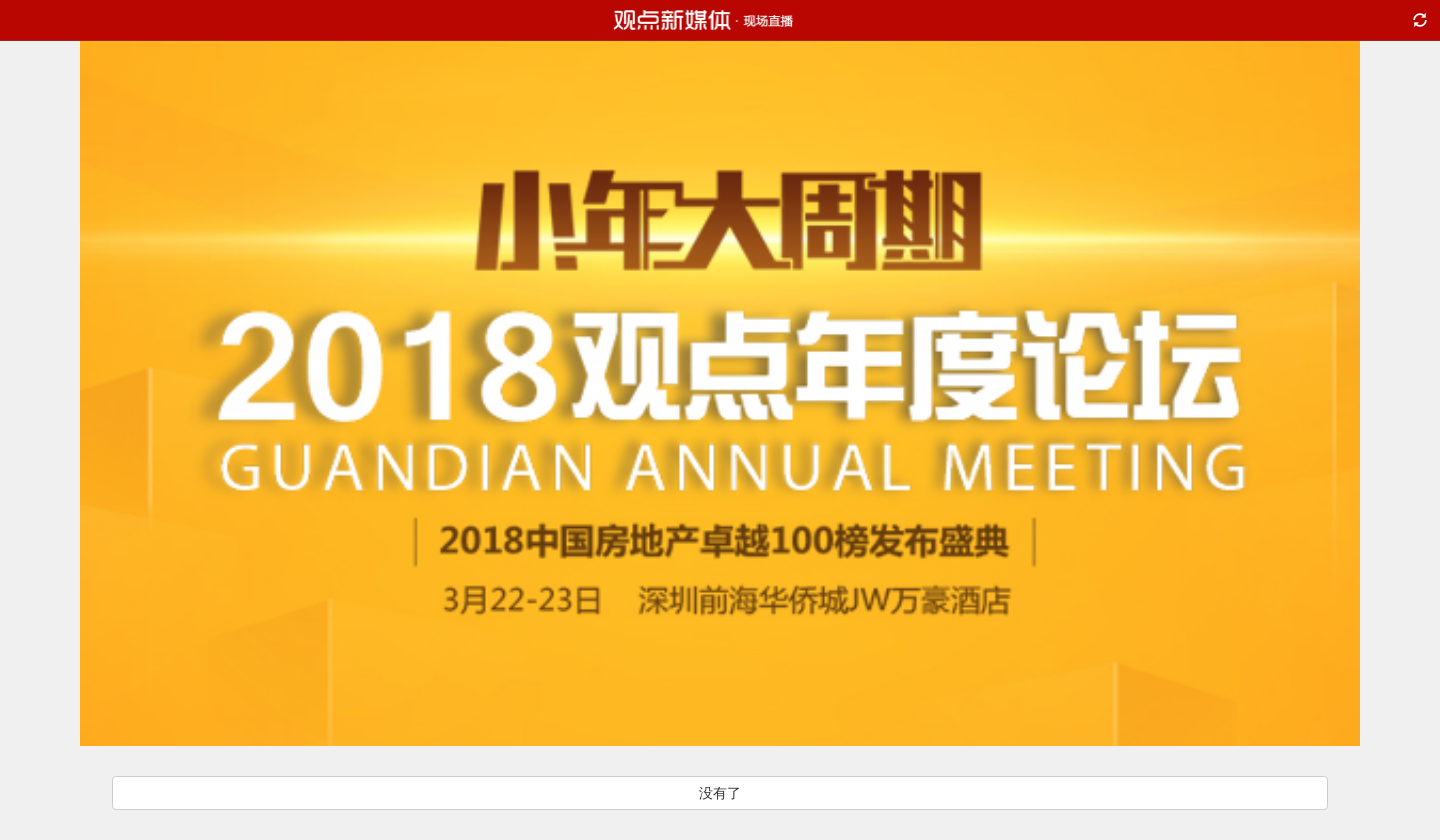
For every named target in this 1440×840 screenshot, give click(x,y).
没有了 (720, 793)
